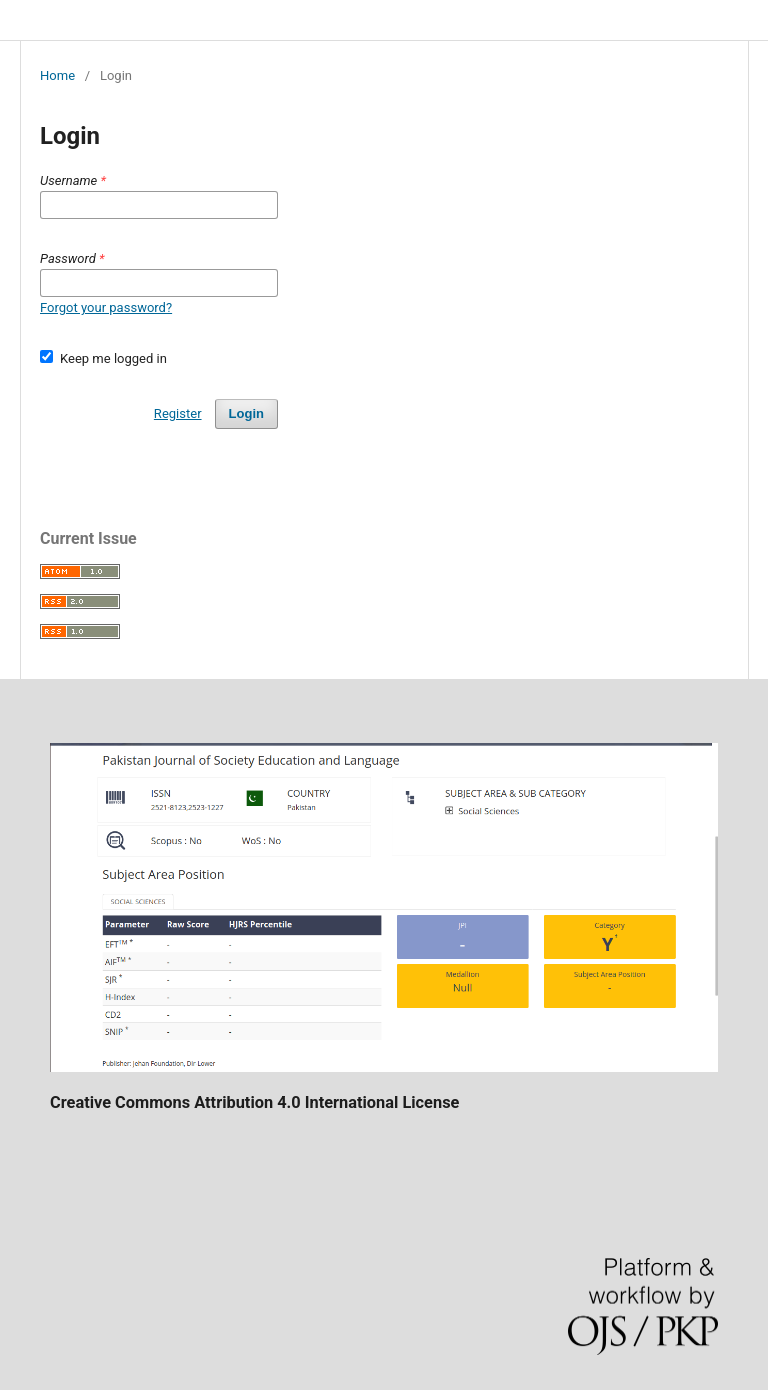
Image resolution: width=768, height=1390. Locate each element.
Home (57, 75)
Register (178, 413)
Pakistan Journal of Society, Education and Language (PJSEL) (249, 19)
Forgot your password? (106, 307)
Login (246, 413)
